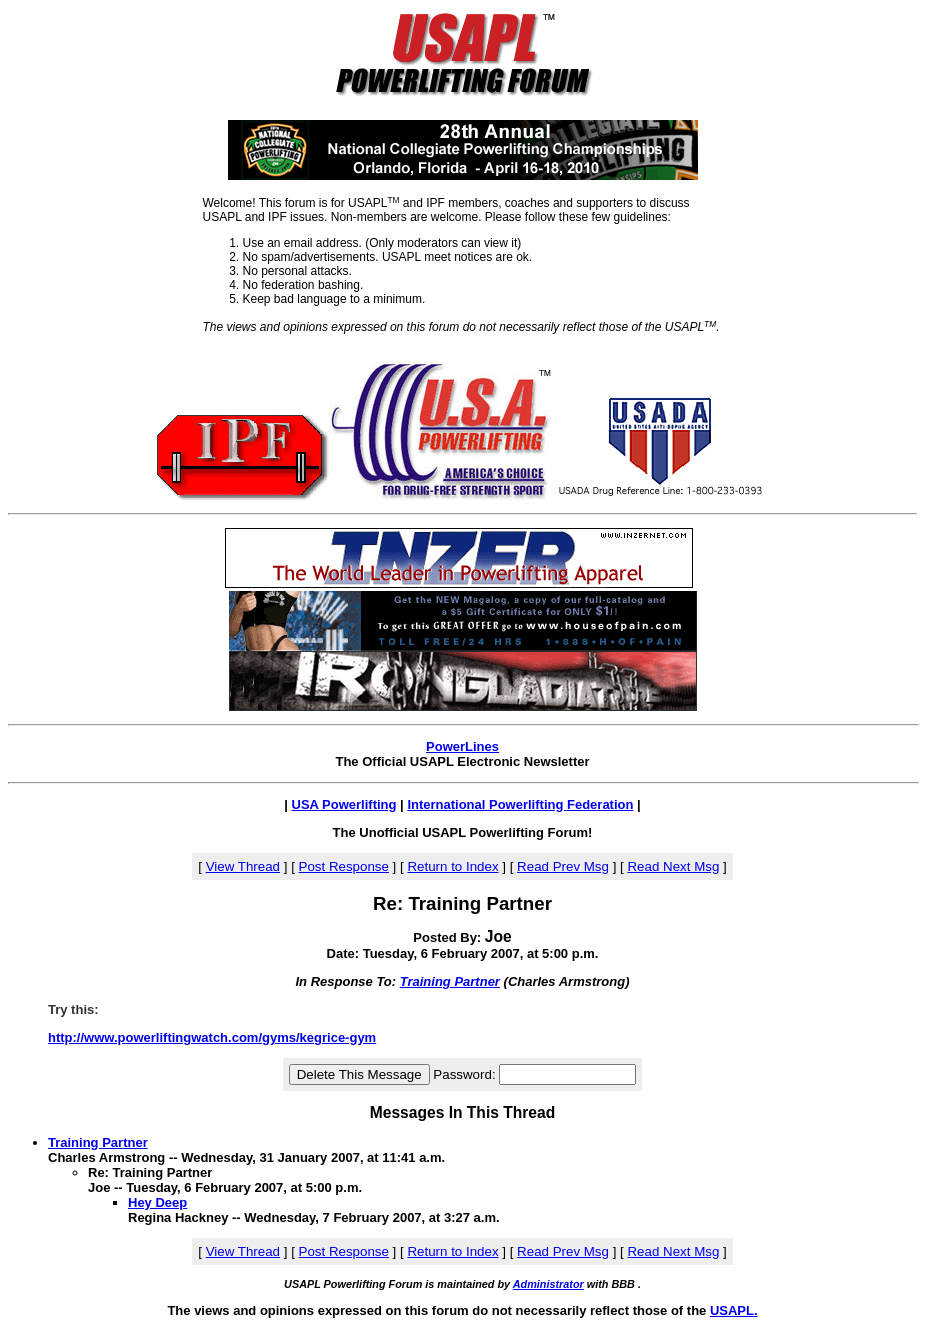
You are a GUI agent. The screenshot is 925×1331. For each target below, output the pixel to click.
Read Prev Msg (563, 866)
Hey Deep (157, 1202)
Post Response (344, 866)
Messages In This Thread (462, 1112)
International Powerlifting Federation (520, 804)
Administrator (548, 1284)
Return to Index (452, 866)
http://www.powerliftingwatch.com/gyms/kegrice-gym (212, 1037)
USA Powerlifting (344, 804)
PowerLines (462, 746)
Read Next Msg (673, 866)
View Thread (243, 866)
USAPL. (734, 1310)
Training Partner (450, 981)
